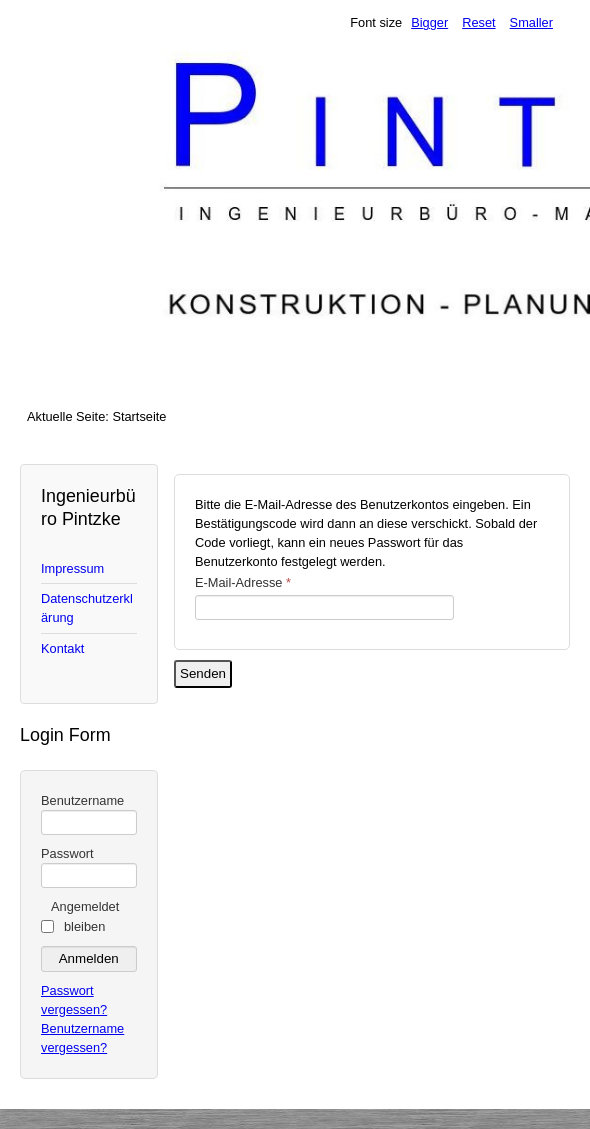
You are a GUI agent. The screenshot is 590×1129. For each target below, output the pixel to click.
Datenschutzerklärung (87, 608)
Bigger (429, 22)
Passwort (67, 853)
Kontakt (62, 648)
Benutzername (82, 800)
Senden (203, 673)
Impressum (72, 568)
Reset (478, 22)
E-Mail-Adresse (243, 582)
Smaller (531, 22)
